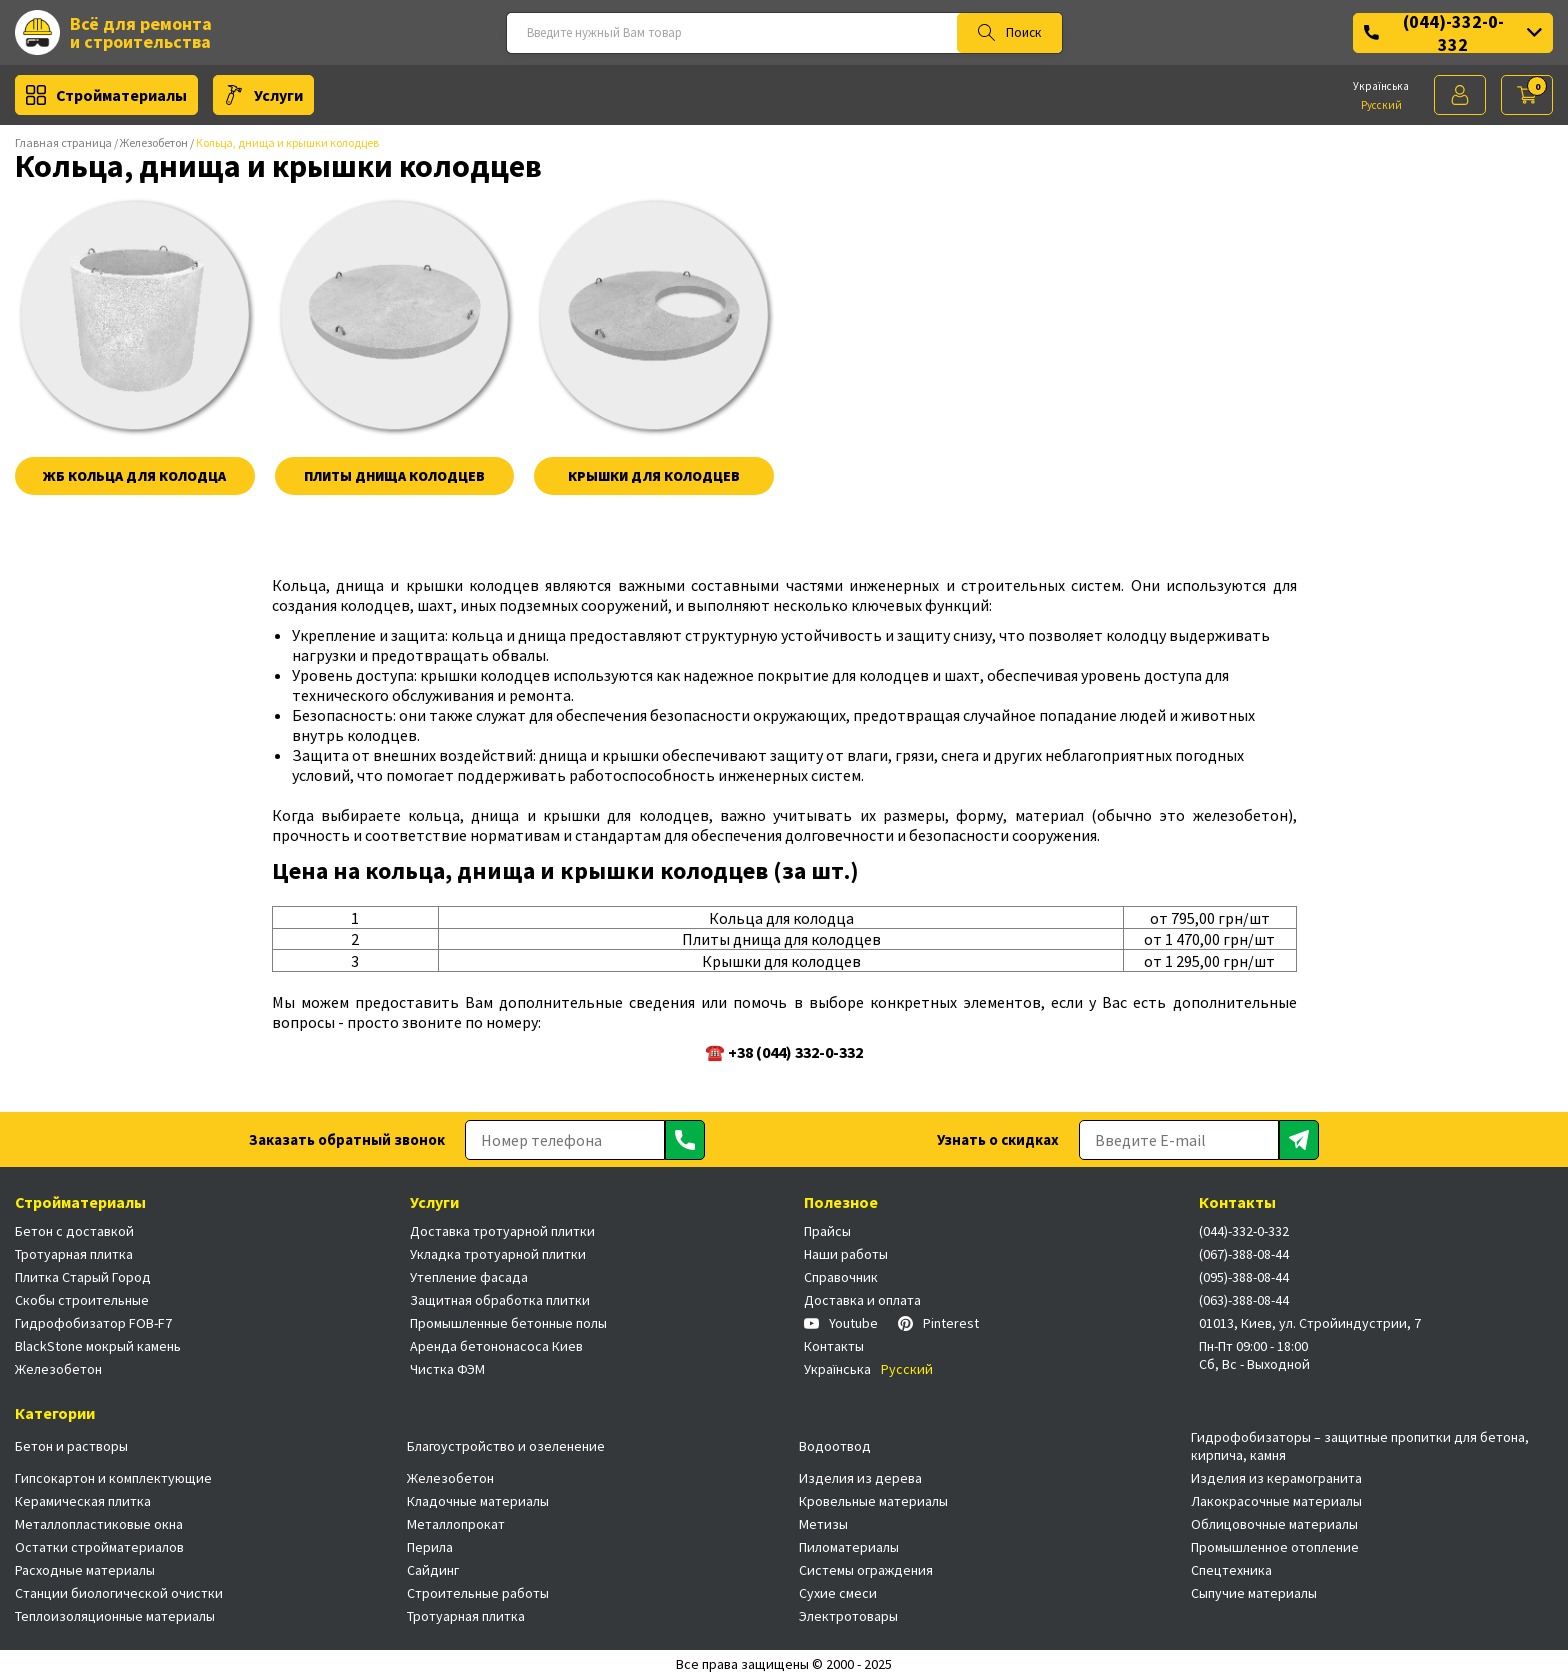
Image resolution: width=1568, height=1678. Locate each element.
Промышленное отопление (1275, 1547)
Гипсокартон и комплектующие (113, 1478)
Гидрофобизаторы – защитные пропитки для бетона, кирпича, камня (1360, 1446)
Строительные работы (478, 1593)
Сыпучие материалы (1254, 1593)
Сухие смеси (838, 1593)
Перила (430, 1547)
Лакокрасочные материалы (1276, 1501)
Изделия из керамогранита (1276, 1478)
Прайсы (827, 1231)
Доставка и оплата (862, 1300)
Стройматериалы (106, 95)
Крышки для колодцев (654, 476)
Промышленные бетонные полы (508, 1323)
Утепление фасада (469, 1277)
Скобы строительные (82, 1300)
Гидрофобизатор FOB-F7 (93, 1323)
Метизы (823, 1524)
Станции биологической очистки (119, 1593)
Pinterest (938, 1323)
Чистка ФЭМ (447, 1369)
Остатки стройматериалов (99, 1547)
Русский (1381, 105)
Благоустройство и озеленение (506, 1446)
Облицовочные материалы (1274, 1524)
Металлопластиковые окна (99, 1524)
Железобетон (154, 142)
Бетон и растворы (71, 1446)
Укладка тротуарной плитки (498, 1254)
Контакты (834, 1346)
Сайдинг (433, 1570)
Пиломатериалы (849, 1547)
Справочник (841, 1277)
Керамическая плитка (83, 1501)
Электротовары (848, 1616)
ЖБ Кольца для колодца (134, 476)
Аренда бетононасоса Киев (496, 1346)
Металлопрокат (456, 1524)
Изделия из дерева (860, 1478)
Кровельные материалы (873, 1501)
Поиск (1009, 33)
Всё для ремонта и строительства (113, 32)
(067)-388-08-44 (1244, 1254)
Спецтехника (1231, 1570)
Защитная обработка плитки (500, 1300)
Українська (1381, 86)
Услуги (263, 95)
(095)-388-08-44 (1244, 1277)
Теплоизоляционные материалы (115, 1616)
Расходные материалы (85, 1570)
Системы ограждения (866, 1570)
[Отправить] (685, 1140)
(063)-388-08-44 (1244, 1300)
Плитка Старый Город (83, 1277)
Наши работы (846, 1254)
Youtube (841, 1323)
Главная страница (63, 142)
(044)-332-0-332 (1453, 33)
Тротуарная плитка (74, 1254)
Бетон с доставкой (74, 1231)
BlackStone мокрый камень (98, 1346)
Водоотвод (835, 1446)
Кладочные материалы (478, 1501)
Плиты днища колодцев (394, 476)
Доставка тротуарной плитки (502, 1231)
